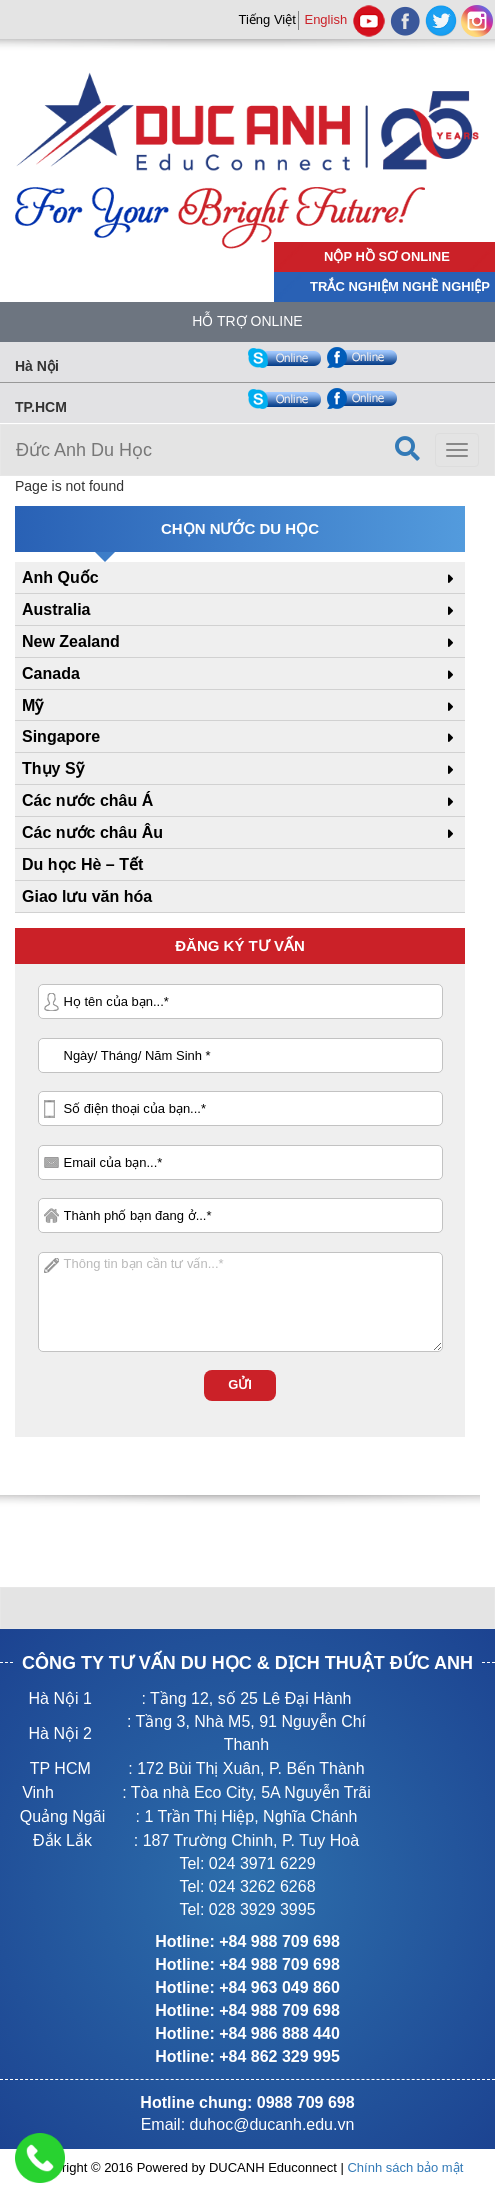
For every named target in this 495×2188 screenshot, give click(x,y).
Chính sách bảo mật (405, 2167)
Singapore (61, 736)
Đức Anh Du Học (84, 450)
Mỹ (32, 705)
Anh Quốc (60, 577)
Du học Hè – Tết (82, 864)
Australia (56, 609)
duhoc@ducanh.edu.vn (272, 2124)
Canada (51, 673)
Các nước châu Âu (92, 832)
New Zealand (71, 641)
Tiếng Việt (266, 19)
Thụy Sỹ (53, 768)
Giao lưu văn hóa (87, 896)
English (325, 19)
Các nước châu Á (87, 800)
